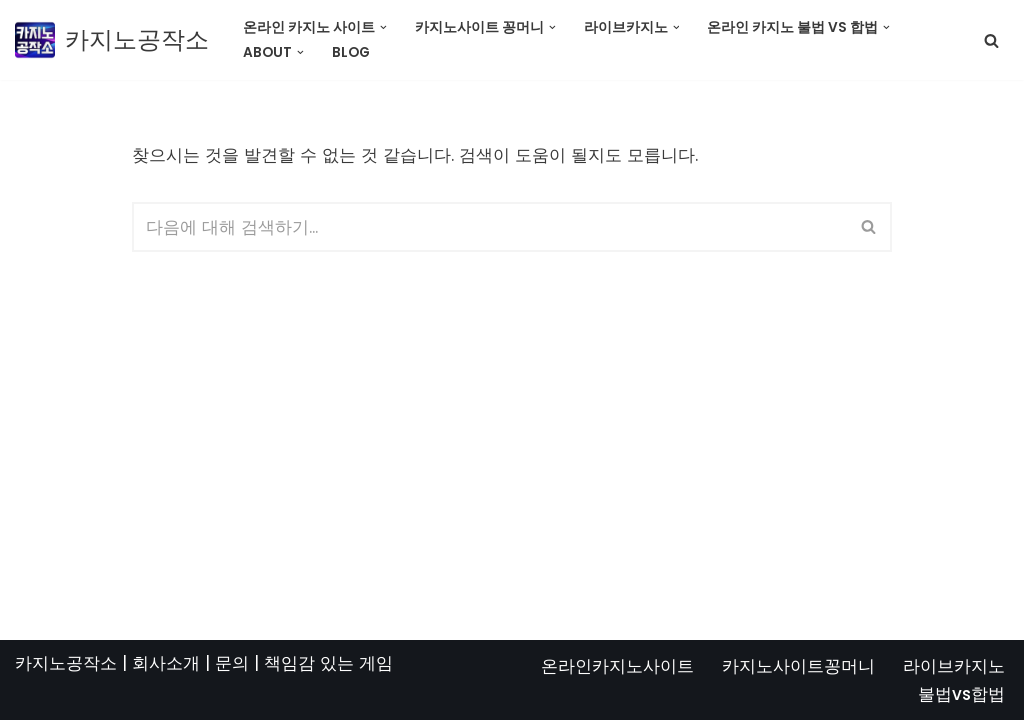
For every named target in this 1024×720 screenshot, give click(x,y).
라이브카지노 (954, 666)
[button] (383, 27)
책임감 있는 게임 (328, 663)
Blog (351, 52)
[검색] (991, 40)
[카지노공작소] (112, 40)
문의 (232, 663)
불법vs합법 (961, 694)
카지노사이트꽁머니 (798, 666)
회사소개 (166, 663)
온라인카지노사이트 (617, 666)
